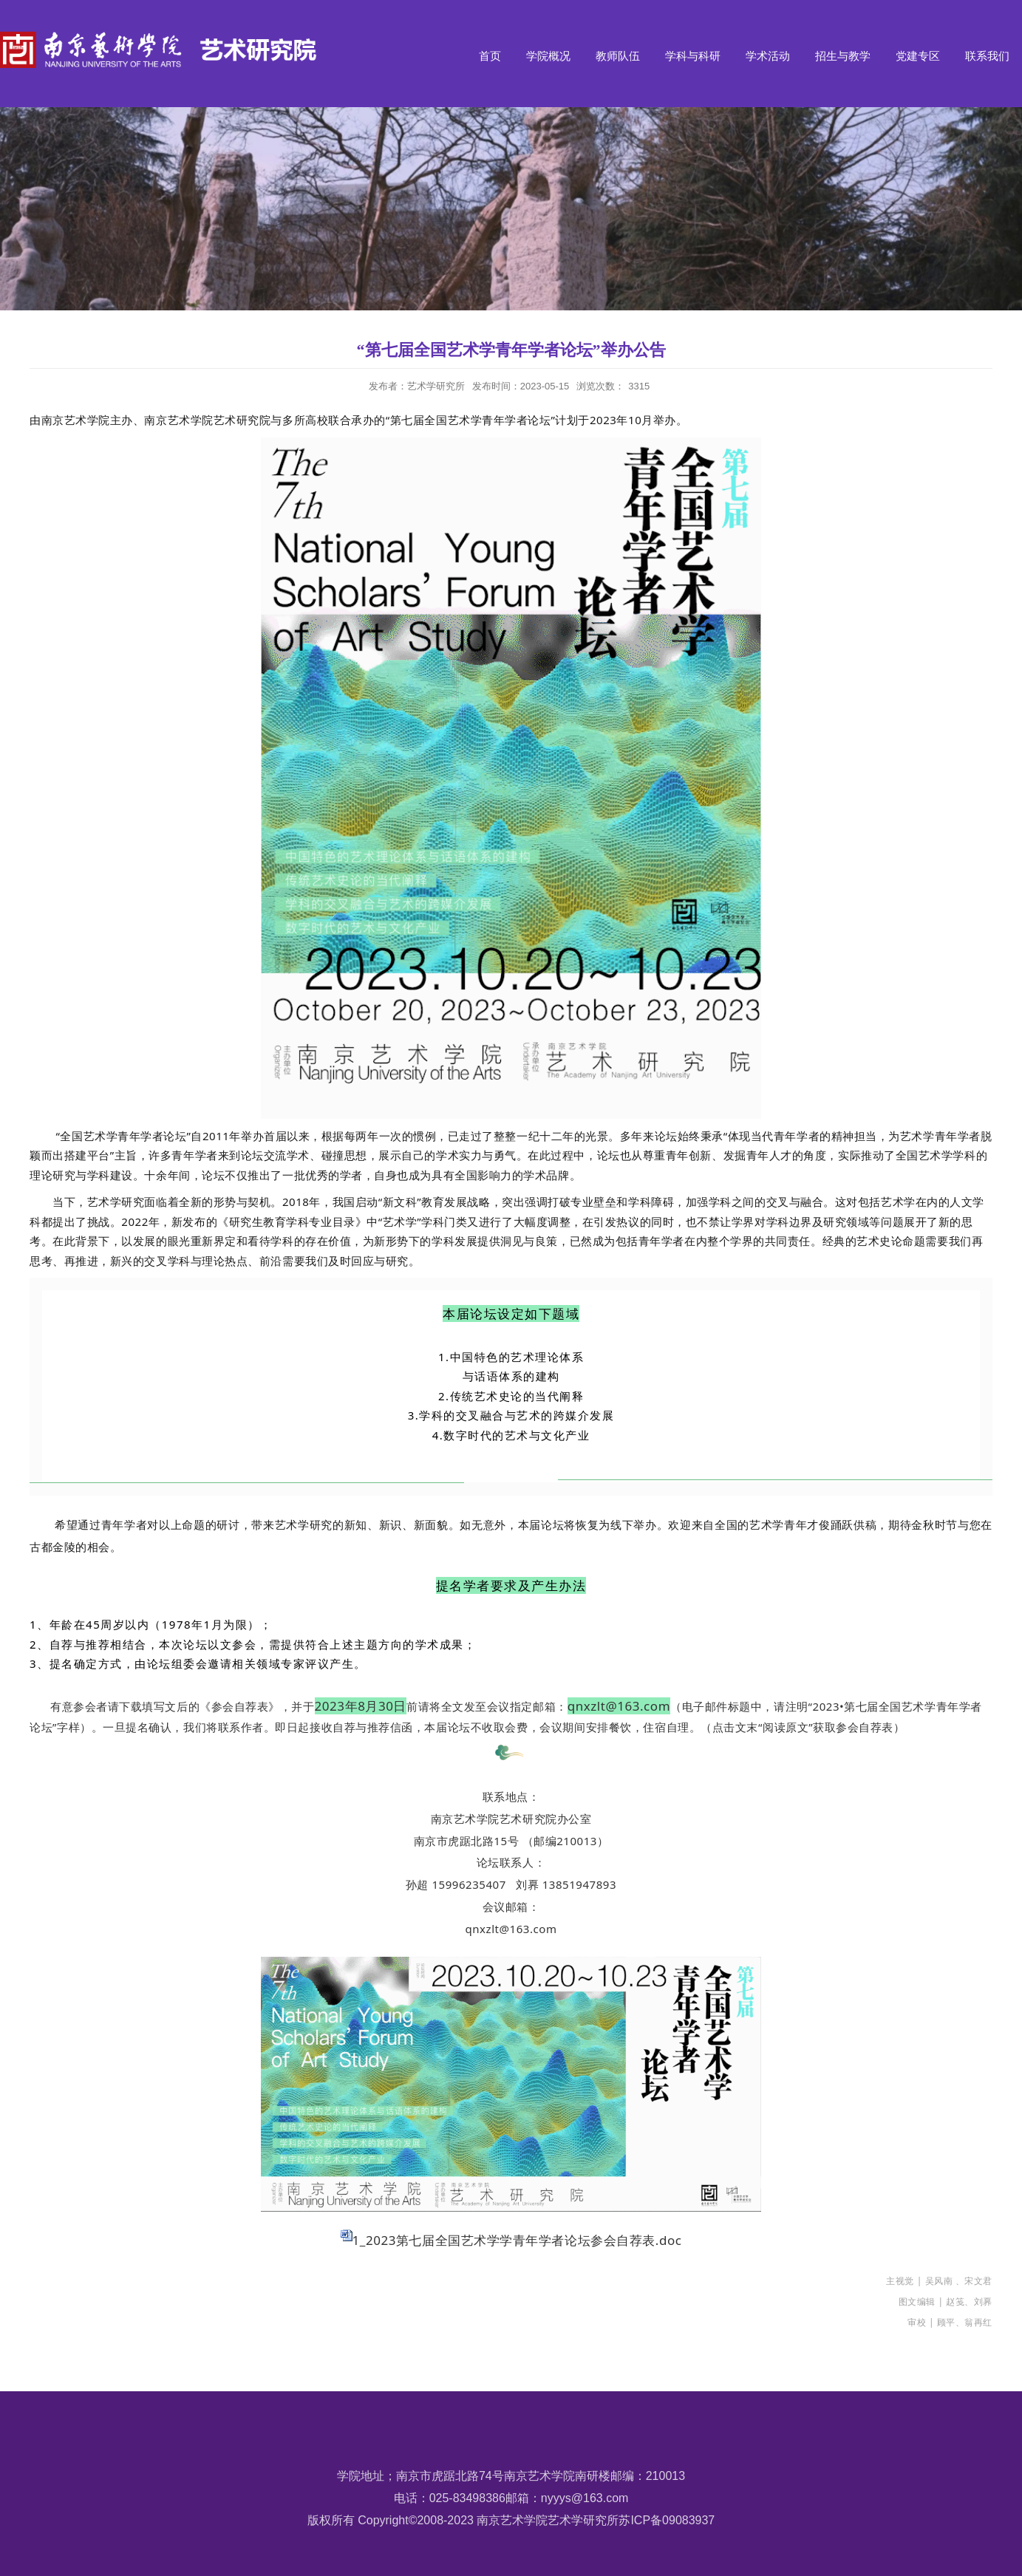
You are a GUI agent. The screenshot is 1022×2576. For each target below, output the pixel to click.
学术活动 (768, 56)
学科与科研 (692, 56)
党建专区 (918, 56)
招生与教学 (843, 56)
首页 (490, 56)
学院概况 (548, 56)
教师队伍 (618, 56)
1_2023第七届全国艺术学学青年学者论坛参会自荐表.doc (517, 2240)
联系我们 (987, 56)
